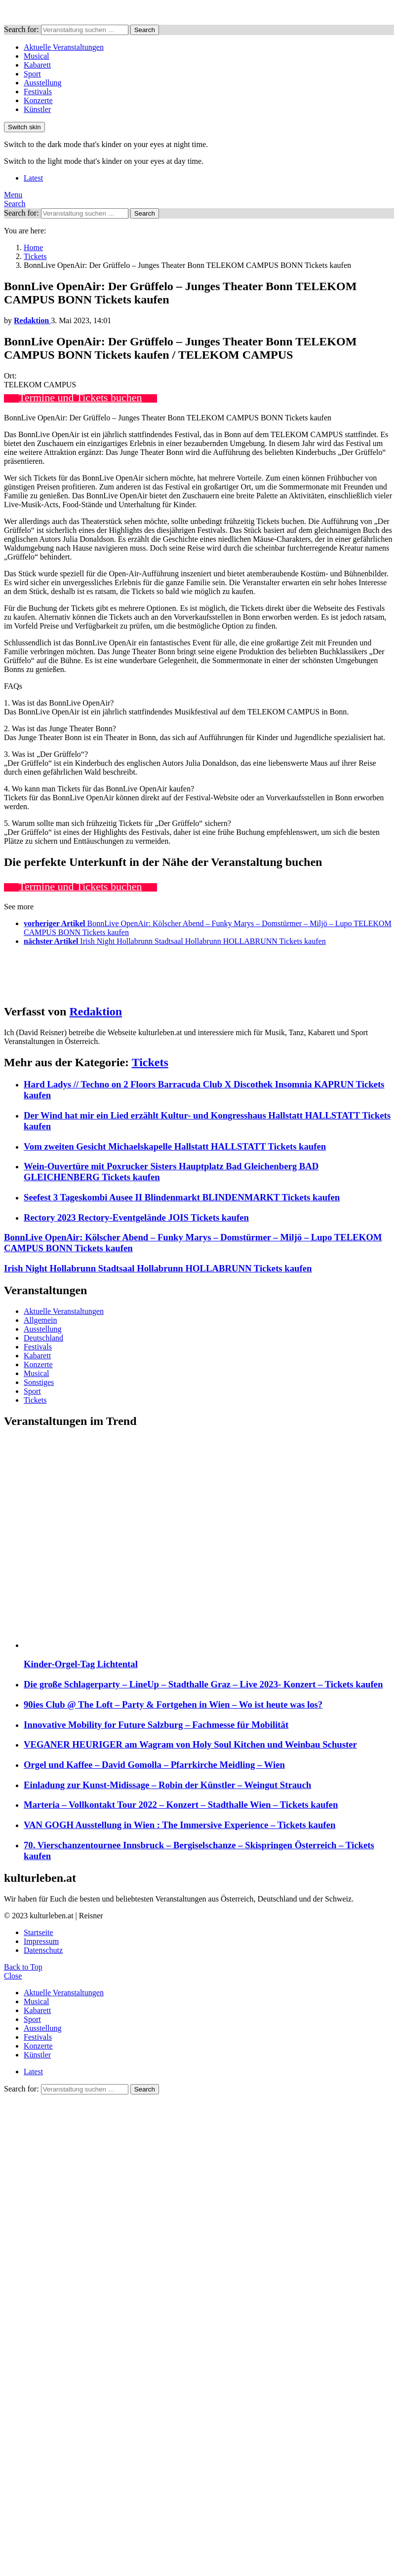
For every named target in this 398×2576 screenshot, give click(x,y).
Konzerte (38, 100)
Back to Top (23, 1967)
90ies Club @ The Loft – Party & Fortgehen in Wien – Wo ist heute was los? (173, 1704)
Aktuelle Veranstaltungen (64, 47)
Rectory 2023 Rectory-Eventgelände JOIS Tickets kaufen (136, 1217)
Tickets (150, 1062)
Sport (32, 74)
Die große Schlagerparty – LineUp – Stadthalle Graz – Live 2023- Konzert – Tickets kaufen (203, 1684)
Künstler (37, 109)
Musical (36, 56)
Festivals (38, 91)
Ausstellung (42, 82)
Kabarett (37, 65)
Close (13, 1976)
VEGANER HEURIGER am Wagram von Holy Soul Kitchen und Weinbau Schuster (190, 1744)
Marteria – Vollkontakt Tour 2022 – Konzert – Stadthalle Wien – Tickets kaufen (181, 1804)
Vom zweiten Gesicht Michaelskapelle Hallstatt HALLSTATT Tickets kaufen (175, 1146)
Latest (33, 178)
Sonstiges (39, 1382)
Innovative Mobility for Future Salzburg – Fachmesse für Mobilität (156, 1724)
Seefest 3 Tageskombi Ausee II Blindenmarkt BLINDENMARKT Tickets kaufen (182, 1197)
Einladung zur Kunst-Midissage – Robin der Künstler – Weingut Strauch (167, 1785)
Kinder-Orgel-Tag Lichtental (81, 1664)
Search (144, 30)
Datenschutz (43, 1950)
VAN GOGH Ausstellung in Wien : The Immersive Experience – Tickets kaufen (179, 1825)
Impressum (41, 1941)
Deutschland (43, 1338)
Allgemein (40, 1320)
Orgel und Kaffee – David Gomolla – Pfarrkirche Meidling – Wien (154, 1764)
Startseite (38, 1932)
